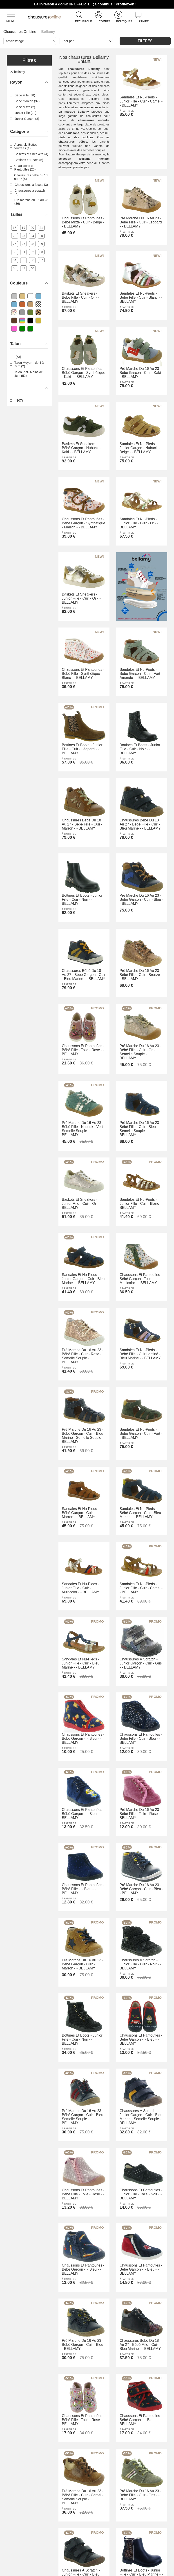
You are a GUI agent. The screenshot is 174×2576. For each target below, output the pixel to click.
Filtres (145, 41)
